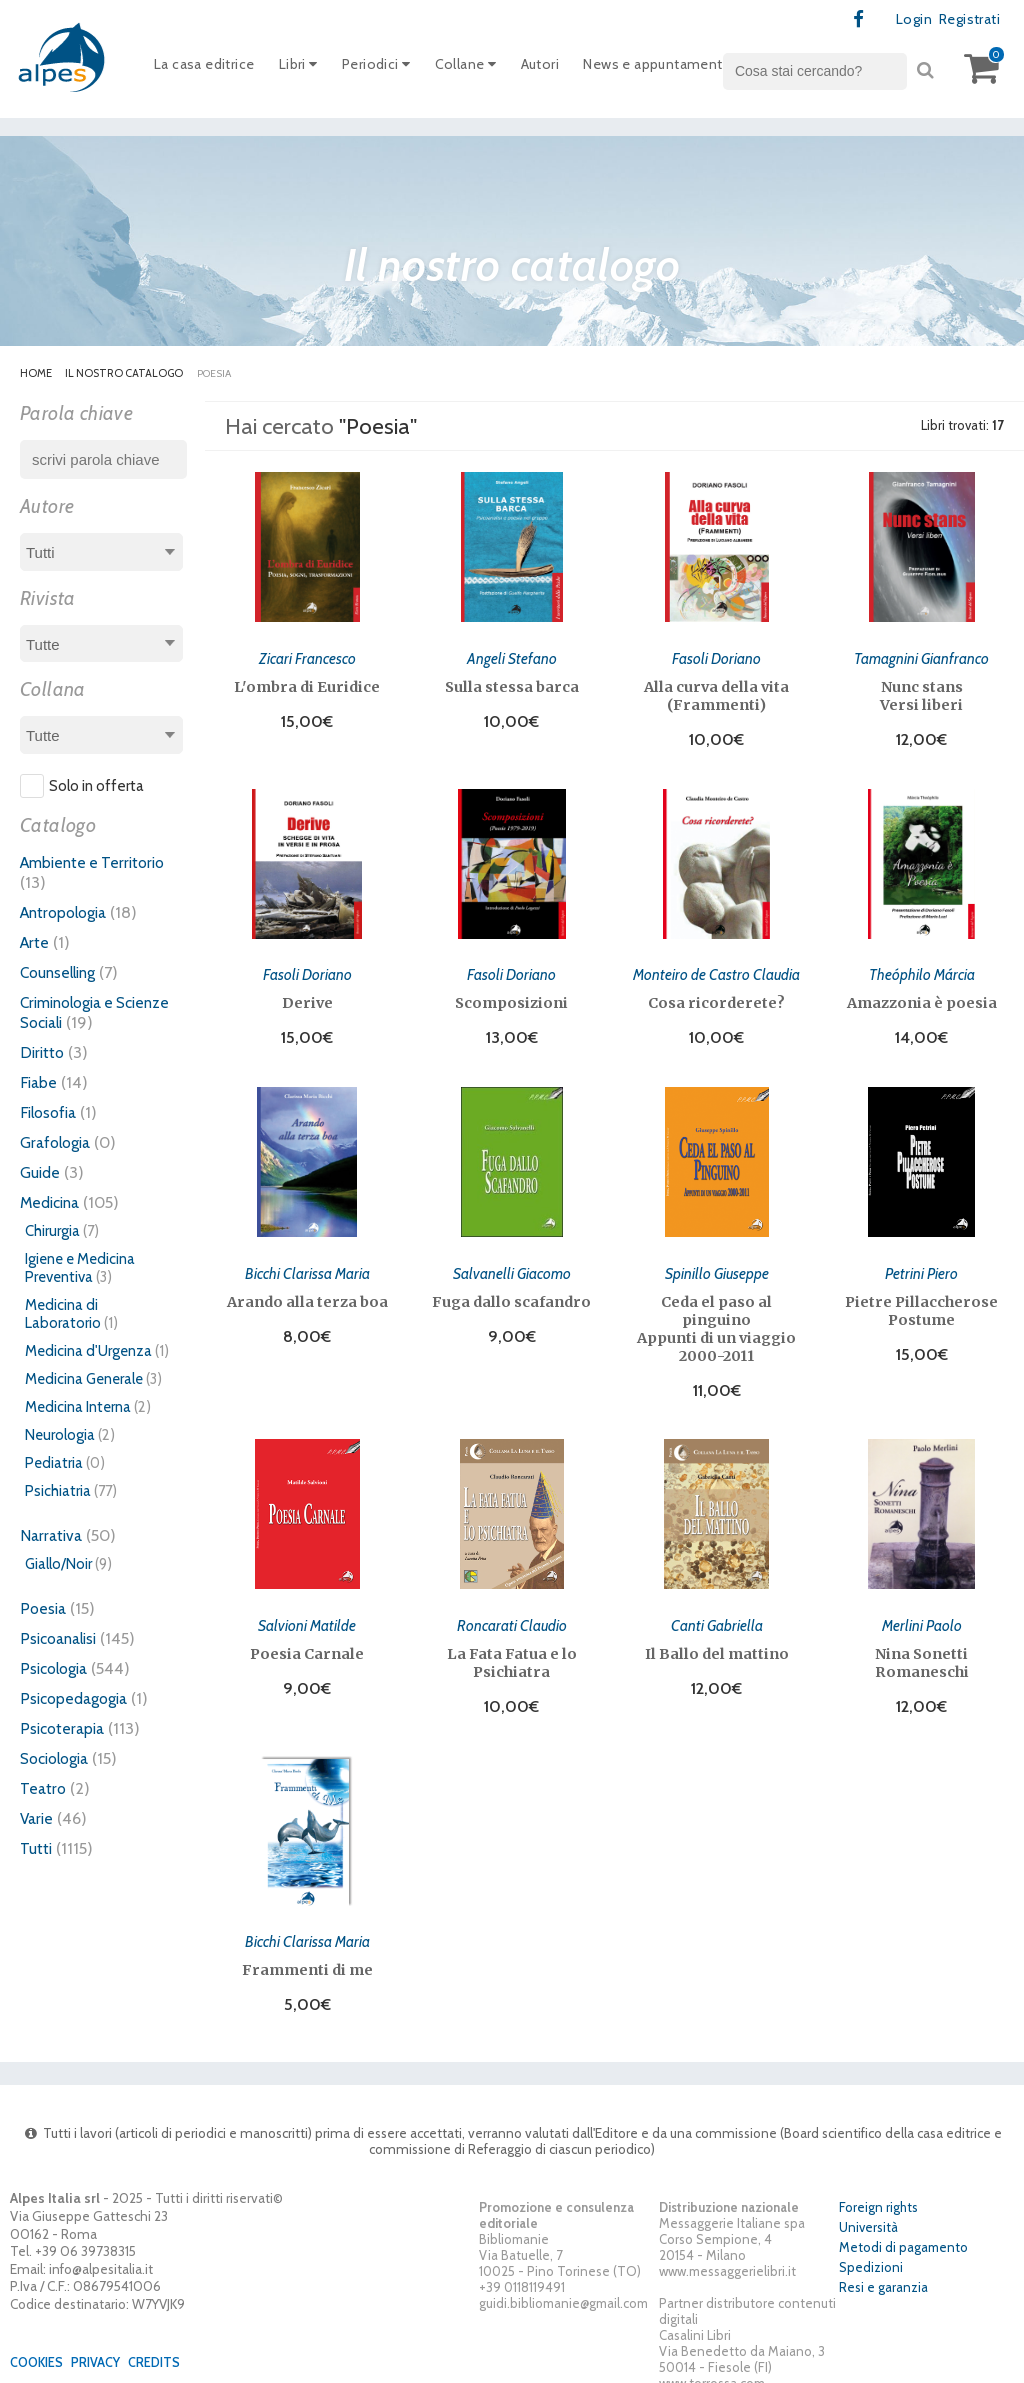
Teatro (44, 1789)
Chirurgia (52, 1232)
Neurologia (60, 1436)
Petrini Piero (921, 1264)
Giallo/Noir (58, 1565)
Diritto (43, 1053)
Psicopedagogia (78, 1699)
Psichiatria (58, 1492)
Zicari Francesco (307, 656)
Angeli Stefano (512, 656)
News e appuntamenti (688, 69)
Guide (41, 1173)
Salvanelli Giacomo (511, 1264)
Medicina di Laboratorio (63, 1315)
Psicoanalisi (62, 1639)
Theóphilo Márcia (922, 969)
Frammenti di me (307, 1955)
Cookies (39, 2346)
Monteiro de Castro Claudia (717, 969)
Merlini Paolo (921, 1613)
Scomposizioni (511, 998)
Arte (35, 943)
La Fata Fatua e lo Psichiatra (512, 1651)
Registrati (965, 20)
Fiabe (39, 1083)
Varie (38, 1819)
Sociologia (59, 1759)
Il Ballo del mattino (717, 1642)
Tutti (37, 1849)
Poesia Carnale (307, 1642)
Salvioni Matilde (307, 1613)
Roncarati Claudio (511, 1613)
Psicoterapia (64, 1729)
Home (36, 374)
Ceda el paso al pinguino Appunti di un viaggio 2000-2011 (716, 1320)
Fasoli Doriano (717, 656)
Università (868, 2211)
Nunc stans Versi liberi (921, 694)
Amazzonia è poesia (922, 998)
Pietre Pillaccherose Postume (921, 1302)
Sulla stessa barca (512, 685)
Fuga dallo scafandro (511, 1293)
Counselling (62, 973)
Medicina (53, 1203)
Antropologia (68, 913)
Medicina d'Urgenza (88, 1352)
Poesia (44, 1609)
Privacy (103, 2346)
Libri (308, 69)
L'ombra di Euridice (307, 685)
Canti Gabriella (717, 1613)
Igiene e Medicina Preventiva (80, 1269)
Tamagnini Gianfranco (922, 656)
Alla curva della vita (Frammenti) (716, 694)
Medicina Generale (84, 1380)
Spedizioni (871, 2251)
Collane (485, 69)
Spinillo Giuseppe (716, 1264)
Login (906, 20)
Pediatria (54, 1464)
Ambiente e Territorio (97, 863)
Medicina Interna (78, 1408)
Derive (307, 998)
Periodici (391, 69)
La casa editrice (208, 69)
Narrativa (53, 1536)
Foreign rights (878, 2191)
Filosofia (51, 1113)
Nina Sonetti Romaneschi (922, 1651)
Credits (165, 2346)
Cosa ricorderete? (716, 998)
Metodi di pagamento (903, 2231)
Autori (564, 69)
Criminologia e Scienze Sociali (75, 1013)
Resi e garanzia (883, 2271)
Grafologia (58, 1143)
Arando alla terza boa (307, 1293)
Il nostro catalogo (125, 374)
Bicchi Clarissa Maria (307, 1264)
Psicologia (57, 1669)
